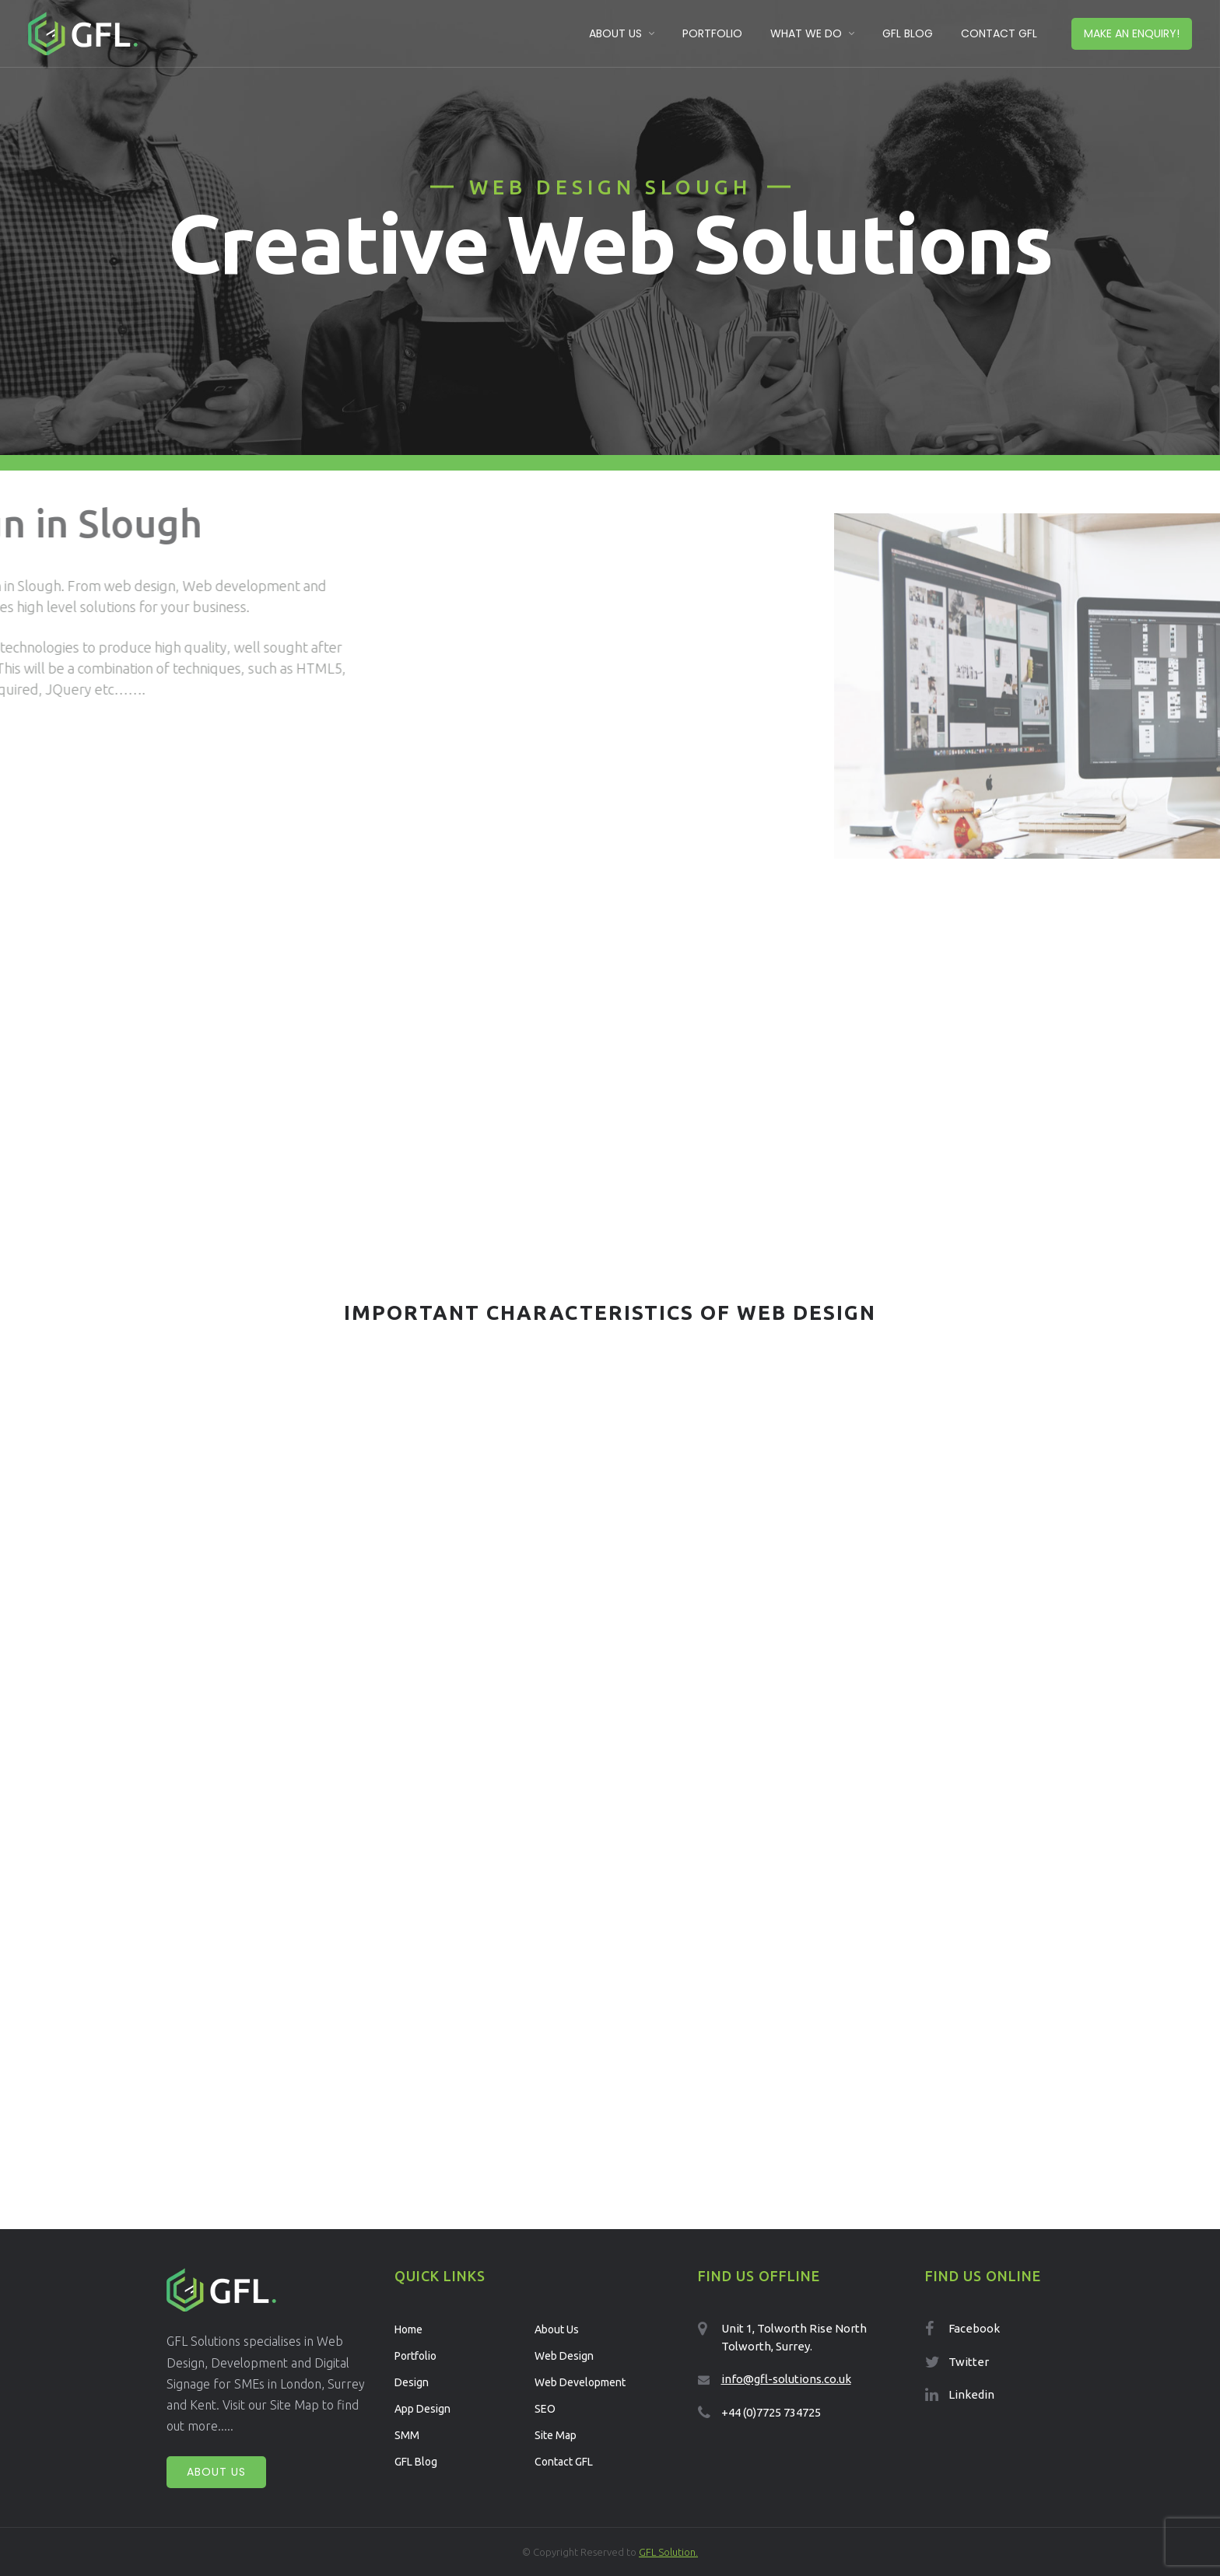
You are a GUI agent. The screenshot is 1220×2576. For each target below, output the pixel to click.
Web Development (580, 2382)
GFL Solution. (668, 2551)
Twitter (968, 2361)
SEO (545, 2409)
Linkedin (971, 2394)
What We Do (806, 33)
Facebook (974, 2328)
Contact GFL (999, 33)
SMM (406, 2435)
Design (411, 2382)
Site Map (556, 2435)
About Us (615, 33)
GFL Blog (907, 33)
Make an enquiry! (1132, 33)
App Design (422, 2409)
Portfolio (712, 33)
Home (408, 2329)
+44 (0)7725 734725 (771, 2412)
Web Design (564, 2356)
